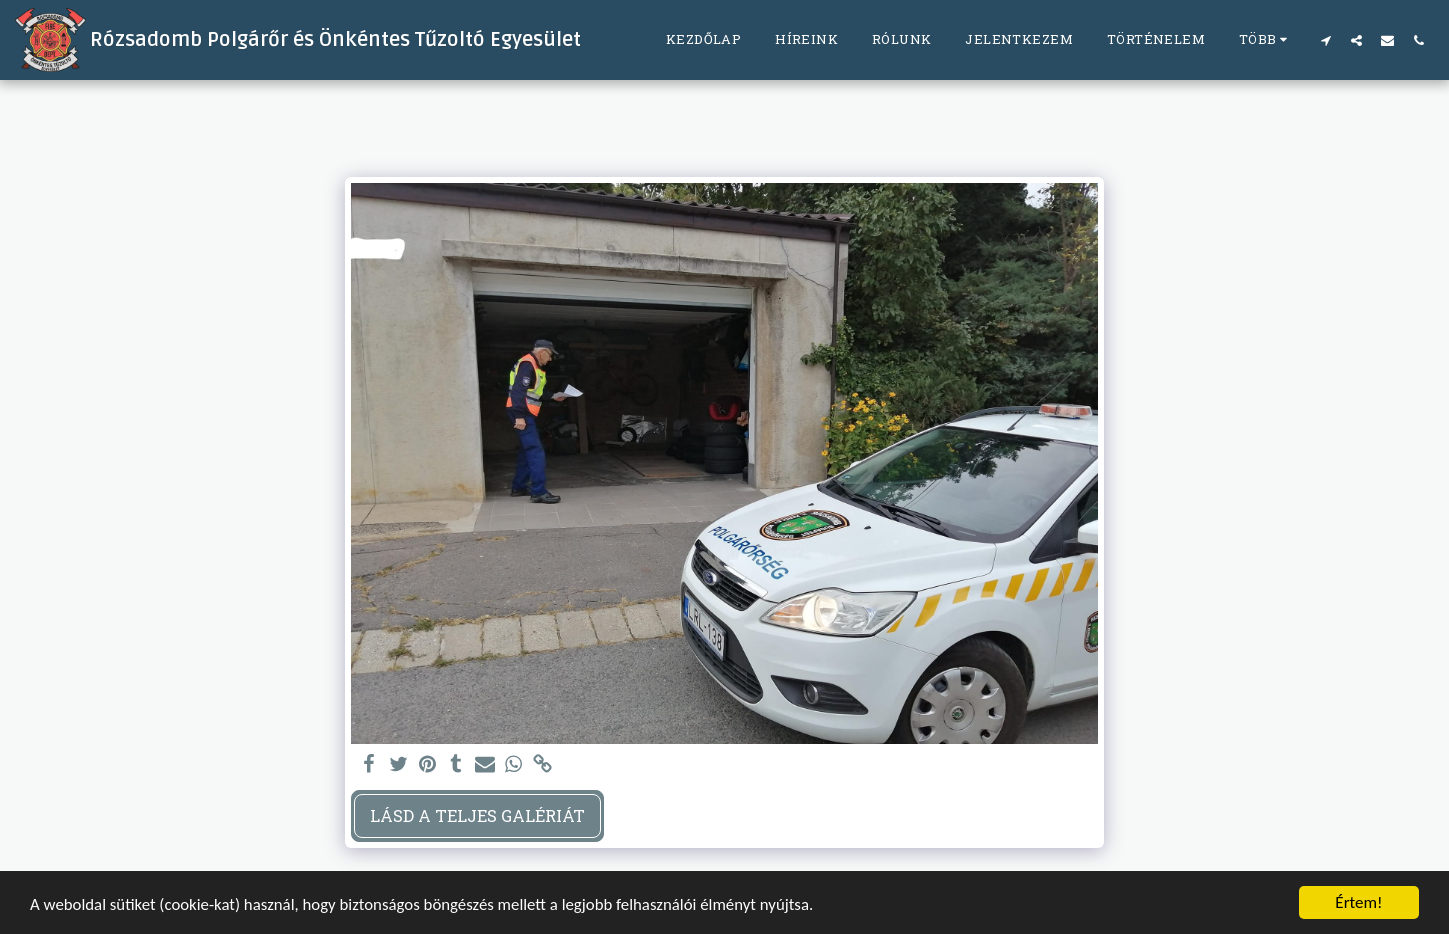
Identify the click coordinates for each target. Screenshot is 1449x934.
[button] (1325, 40)
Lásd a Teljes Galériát (477, 815)
